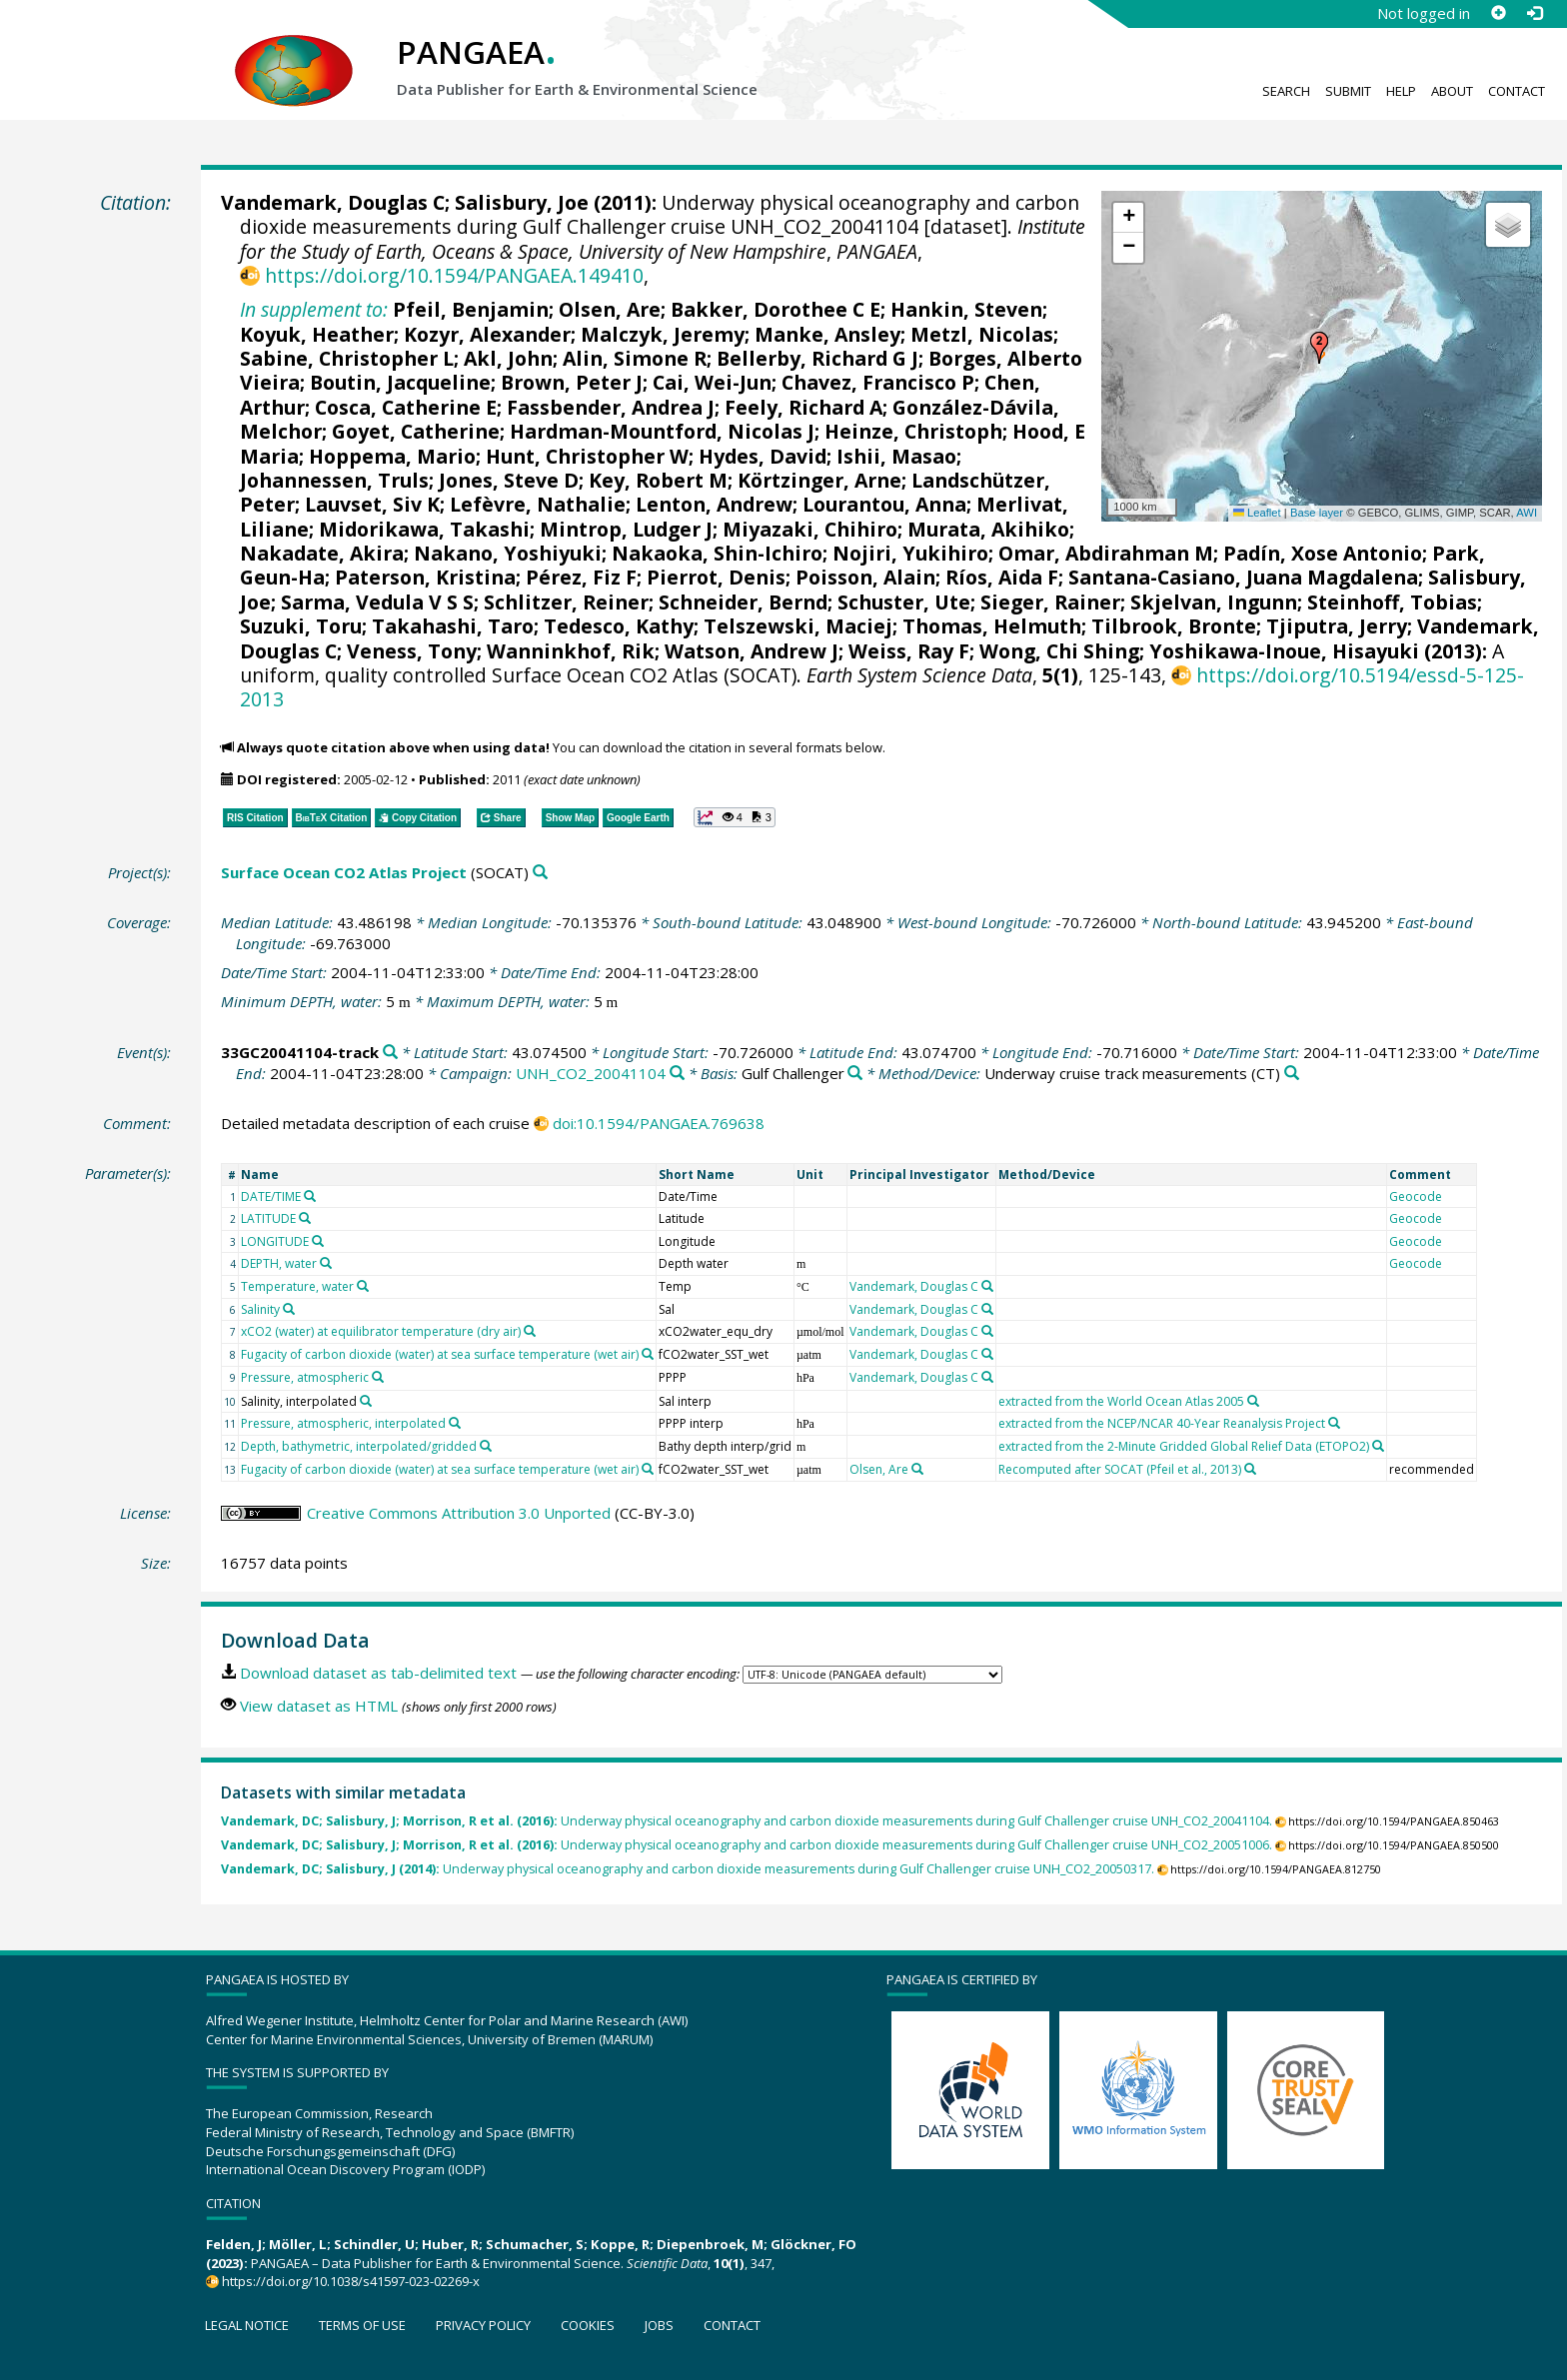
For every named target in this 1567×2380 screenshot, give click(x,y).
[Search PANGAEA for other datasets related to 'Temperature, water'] (363, 1286)
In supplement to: (314, 309)
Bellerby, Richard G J (817, 358)
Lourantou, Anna (884, 504)
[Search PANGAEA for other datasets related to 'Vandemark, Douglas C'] (987, 1286)
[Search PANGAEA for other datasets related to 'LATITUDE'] (305, 1218)
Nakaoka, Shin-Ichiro (717, 553)
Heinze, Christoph (913, 431)
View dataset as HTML (319, 1706)
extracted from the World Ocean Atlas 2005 (1121, 1401)
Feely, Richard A (803, 407)
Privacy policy (483, 2325)
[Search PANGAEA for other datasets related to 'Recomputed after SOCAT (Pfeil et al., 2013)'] (1250, 1469)
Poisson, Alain (865, 577)
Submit (1348, 91)
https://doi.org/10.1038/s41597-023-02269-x (351, 2281)
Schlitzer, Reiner (566, 602)
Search (1286, 91)
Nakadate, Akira (322, 553)
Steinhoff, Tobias (1392, 602)
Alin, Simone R (635, 358)
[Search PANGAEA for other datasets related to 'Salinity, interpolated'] (366, 1401)
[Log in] (1534, 13)
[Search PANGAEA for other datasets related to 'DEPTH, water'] (326, 1263)
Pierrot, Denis (716, 577)
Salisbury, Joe (522, 202)
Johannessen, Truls (334, 480)
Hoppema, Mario (392, 456)
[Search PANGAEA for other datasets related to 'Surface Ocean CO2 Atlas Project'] (540, 872)
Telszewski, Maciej (798, 625)
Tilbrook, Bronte (1173, 625)
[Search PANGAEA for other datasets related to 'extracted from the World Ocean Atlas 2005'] (1253, 1401)
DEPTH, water (279, 1263)
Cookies (588, 2325)
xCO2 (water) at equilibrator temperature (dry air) (381, 1331)
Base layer (1316, 513)
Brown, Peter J (572, 382)
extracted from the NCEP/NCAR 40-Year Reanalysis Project (1161, 1423)
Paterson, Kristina (425, 577)
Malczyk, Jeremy (663, 334)
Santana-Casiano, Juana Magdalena (1243, 577)
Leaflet (1257, 513)
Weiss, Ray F (908, 650)
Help (1401, 91)
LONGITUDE (275, 1241)
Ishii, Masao (896, 456)
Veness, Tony (412, 650)
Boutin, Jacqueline (400, 382)
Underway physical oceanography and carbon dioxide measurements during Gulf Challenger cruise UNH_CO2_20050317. (687, 1868)
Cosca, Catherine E (406, 407)
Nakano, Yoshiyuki (508, 553)
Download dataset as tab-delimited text (378, 1673)
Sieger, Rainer (1050, 602)
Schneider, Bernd (743, 602)
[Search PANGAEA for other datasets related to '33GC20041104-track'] (390, 1052)
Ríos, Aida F (1001, 577)
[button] (1319, 348)
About (1452, 91)
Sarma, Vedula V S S (377, 602)
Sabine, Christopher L (347, 358)
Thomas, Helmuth (991, 625)
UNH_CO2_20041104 (591, 1073)
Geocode (1415, 1196)
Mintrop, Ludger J (626, 529)
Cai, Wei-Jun (712, 382)
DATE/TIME (271, 1196)
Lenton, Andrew (714, 504)
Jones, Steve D (509, 480)
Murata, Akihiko (988, 529)
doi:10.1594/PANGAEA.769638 (659, 1123)
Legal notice (247, 2325)
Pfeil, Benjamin (471, 309)
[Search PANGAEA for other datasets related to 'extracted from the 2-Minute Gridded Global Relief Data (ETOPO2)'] (1378, 1446)
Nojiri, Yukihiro (910, 553)
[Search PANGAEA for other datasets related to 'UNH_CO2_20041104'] (677, 1073)
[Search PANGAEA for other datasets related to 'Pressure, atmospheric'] (378, 1377)
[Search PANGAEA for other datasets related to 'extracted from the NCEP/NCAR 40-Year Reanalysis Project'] (1334, 1423)
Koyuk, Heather (317, 334)
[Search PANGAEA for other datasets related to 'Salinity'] (289, 1309)
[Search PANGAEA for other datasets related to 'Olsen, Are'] (917, 1469)
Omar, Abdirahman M (1105, 553)
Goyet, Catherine (416, 431)
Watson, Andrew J (751, 650)
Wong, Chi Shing (1059, 650)
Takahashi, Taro (453, 625)
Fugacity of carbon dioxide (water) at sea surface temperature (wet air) (440, 1354)
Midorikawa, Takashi (424, 529)
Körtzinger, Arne (819, 480)
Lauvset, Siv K (372, 504)
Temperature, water (297, 1286)
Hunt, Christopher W (587, 456)
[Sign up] (1498, 13)
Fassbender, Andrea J (611, 407)
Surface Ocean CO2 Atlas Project (344, 872)
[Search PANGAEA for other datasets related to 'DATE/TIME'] (310, 1196)
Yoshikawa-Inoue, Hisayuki (1284, 650)
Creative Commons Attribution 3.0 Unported (459, 1513)
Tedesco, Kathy (619, 625)
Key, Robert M (658, 480)
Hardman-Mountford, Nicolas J (662, 431)
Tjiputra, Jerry (1336, 625)
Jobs (659, 2325)
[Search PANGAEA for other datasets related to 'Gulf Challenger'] (854, 1073)
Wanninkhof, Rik (571, 650)
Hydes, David (762, 456)
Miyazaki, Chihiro (810, 529)
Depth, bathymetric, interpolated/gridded (359, 1446)
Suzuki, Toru (301, 625)
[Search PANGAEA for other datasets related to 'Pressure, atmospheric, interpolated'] (455, 1423)
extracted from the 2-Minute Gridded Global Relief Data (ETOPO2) (1183, 1446)
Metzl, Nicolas (981, 334)
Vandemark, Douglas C (333, 202)
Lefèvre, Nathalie (538, 504)
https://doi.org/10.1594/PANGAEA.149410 (454, 275)
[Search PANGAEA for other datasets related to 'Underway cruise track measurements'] (1291, 1073)
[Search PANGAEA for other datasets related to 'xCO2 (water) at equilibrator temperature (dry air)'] (530, 1331)
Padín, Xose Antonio (1322, 553)
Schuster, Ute (903, 602)
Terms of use (362, 2325)
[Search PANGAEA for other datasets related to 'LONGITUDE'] (318, 1241)
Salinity (260, 1309)
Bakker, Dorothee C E (775, 309)
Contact (1516, 91)
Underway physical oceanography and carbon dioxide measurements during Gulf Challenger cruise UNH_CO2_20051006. (746, 1844)
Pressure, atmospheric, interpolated (343, 1423)
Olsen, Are (610, 309)
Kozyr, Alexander (487, 334)
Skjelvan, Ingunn (1213, 602)
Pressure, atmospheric (305, 1377)
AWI (1526, 513)
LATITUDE (268, 1218)
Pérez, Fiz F (581, 577)
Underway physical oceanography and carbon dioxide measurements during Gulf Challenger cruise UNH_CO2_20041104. (746, 1820)
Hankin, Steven (966, 309)
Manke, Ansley (827, 334)
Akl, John (508, 358)
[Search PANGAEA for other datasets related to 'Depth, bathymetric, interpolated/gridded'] (486, 1446)
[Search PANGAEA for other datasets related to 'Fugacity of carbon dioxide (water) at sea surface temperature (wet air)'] (648, 1354)
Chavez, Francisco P (878, 382)
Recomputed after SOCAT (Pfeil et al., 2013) (1119, 1469)
